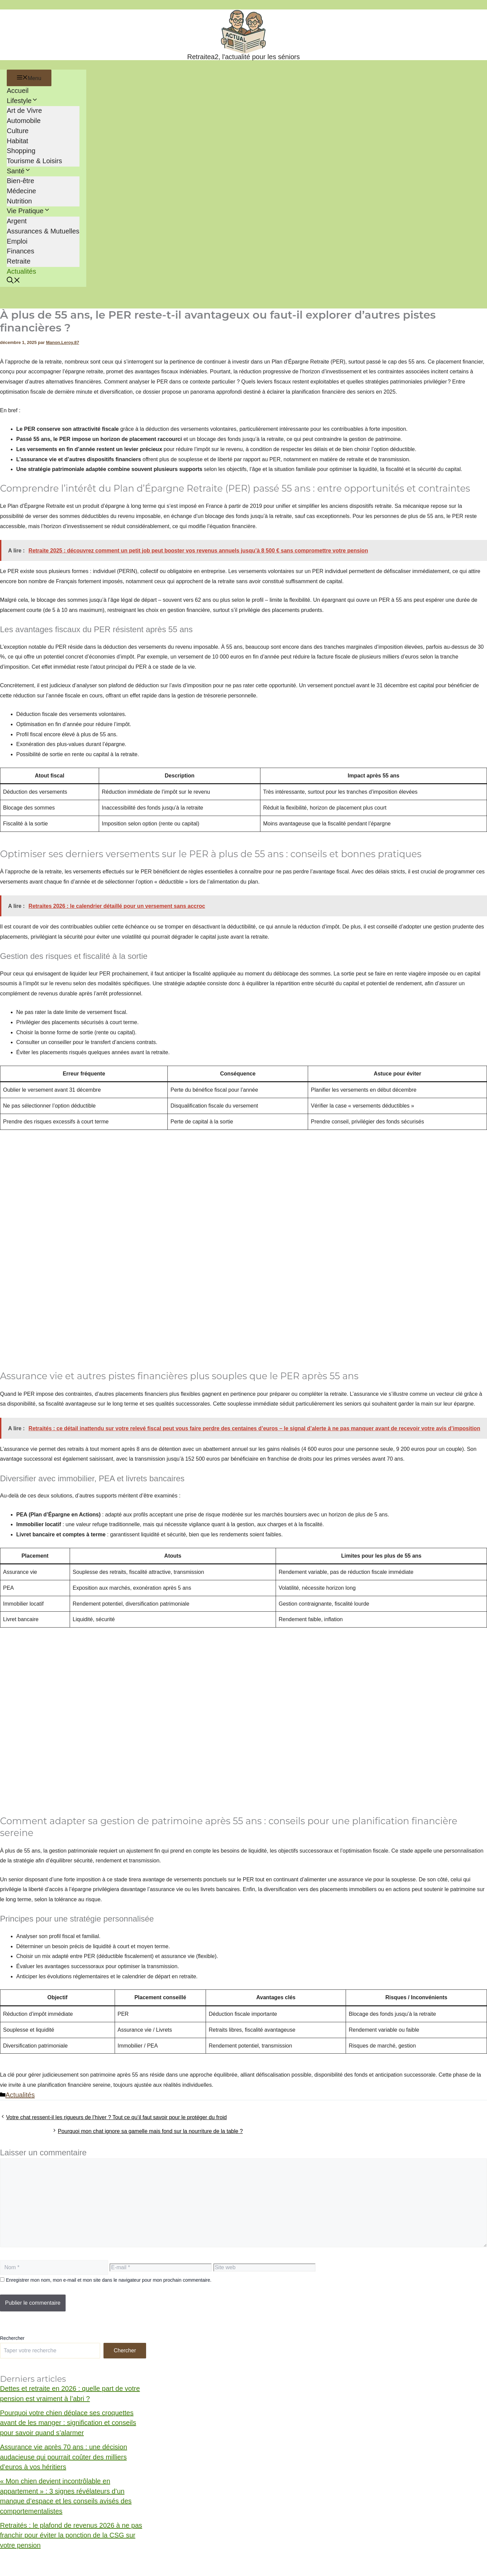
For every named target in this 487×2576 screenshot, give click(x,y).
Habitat (17, 141)
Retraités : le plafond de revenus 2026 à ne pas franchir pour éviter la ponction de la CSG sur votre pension (71, 2535)
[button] (13, 281)
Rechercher (12, 2338)
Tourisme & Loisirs (34, 161)
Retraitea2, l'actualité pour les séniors (243, 56)
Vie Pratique (28, 211)
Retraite (18, 261)
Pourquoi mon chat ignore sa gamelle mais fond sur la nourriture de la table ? (150, 2131)
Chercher (125, 2350)
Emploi (17, 241)
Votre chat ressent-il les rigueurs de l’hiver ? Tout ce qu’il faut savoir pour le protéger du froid (116, 2117)
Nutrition (19, 201)
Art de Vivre (24, 110)
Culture (17, 130)
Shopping (21, 150)
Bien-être (20, 180)
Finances (20, 251)
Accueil (17, 90)
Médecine (21, 191)
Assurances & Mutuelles (43, 231)
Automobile (24, 120)
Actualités (21, 271)
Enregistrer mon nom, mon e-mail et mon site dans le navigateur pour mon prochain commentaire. (108, 2280)
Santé (19, 171)
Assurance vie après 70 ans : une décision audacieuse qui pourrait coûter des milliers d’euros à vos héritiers (63, 2457)
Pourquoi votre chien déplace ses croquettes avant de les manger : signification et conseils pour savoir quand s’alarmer (68, 2422)
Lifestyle (22, 100)
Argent (17, 221)
